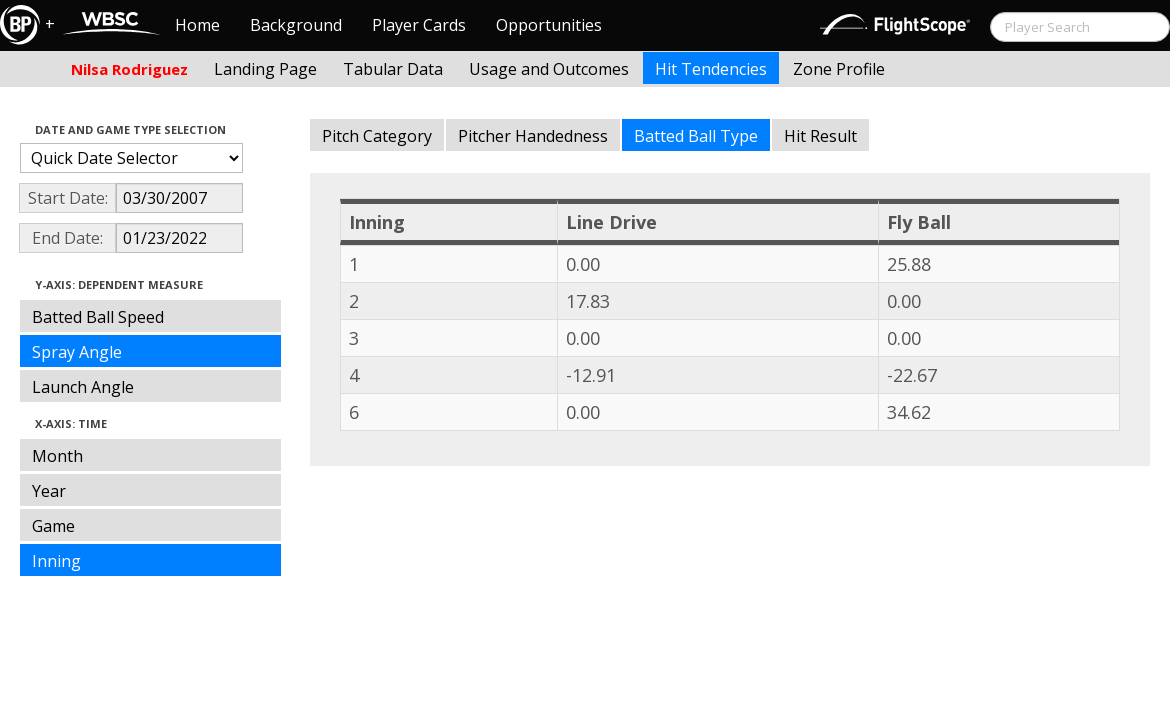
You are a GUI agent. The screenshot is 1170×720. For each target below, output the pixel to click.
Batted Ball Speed (98, 317)
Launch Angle (83, 387)
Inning (56, 561)
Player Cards (419, 25)
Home (197, 25)
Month (57, 456)
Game (53, 526)
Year (49, 491)
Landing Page (265, 69)
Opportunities (549, 25)
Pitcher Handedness (533, 136)
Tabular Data (393, 69)
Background (296, 25)
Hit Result (820, 136)
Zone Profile (839, 69)
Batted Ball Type (696, 136)
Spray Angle (77, 352)
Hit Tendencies (711, 69)
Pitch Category (377, 136)
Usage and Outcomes (549, 69)
